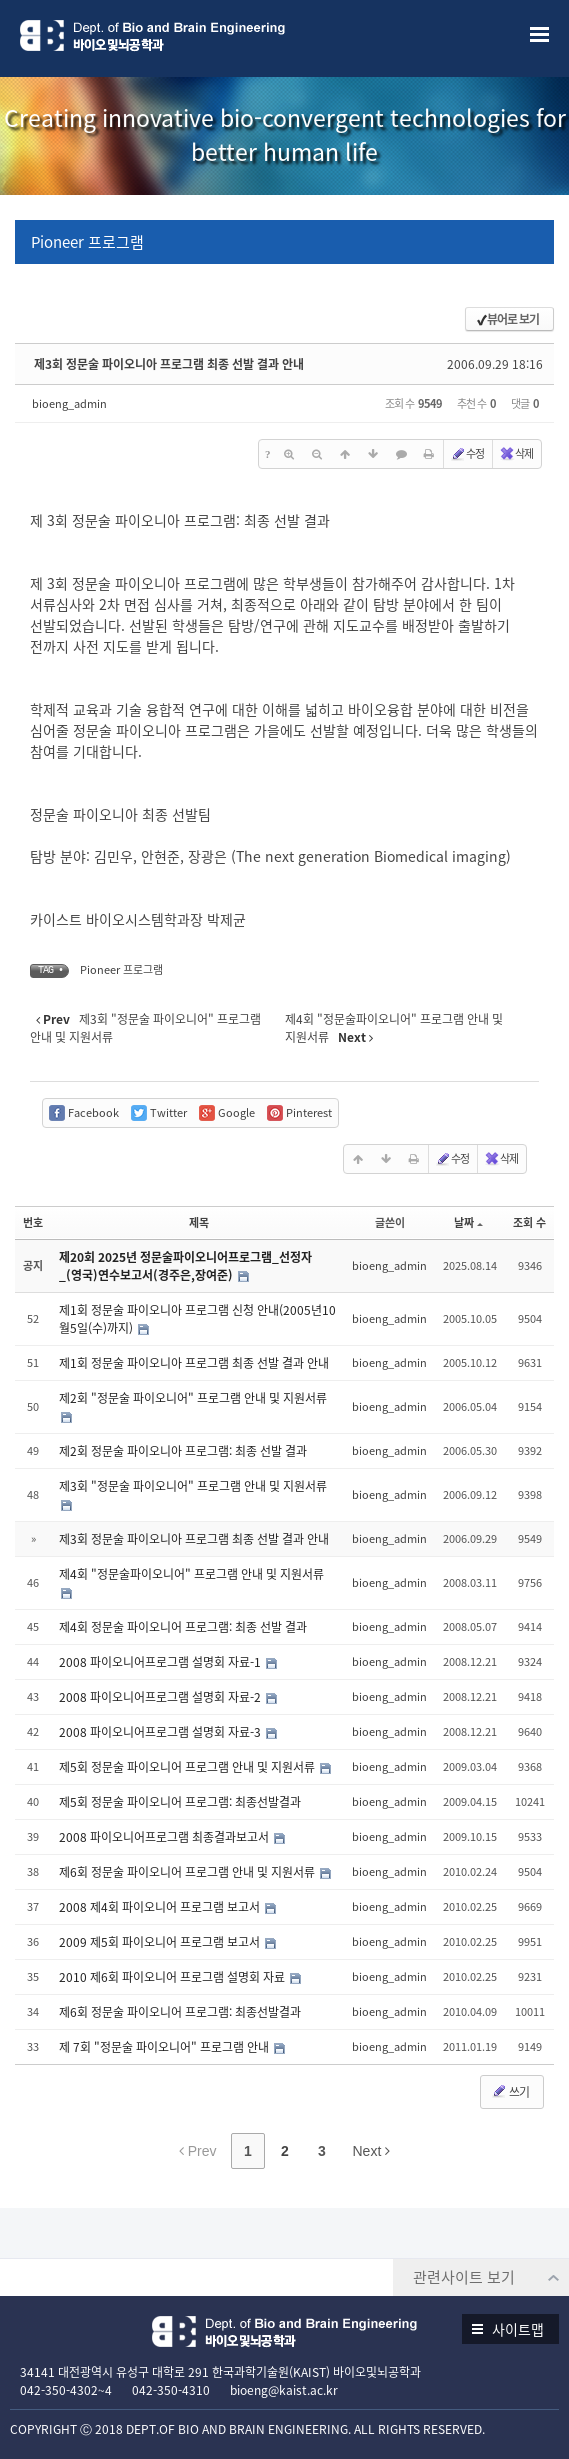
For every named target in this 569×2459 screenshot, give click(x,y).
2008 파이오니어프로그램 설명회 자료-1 (161, 1662)
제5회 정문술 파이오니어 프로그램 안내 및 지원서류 (188, 1767)
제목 (199, 1222)
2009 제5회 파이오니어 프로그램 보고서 (161, 1942)
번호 (33, 1222)
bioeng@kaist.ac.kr (284, 2390)
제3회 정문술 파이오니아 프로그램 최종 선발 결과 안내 (169, 364)
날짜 (468, 1222)
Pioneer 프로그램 (87, 242)
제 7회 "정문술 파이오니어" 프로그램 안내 (165, 2047)
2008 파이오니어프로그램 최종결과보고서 (165, 1837)
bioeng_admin (69, 403)
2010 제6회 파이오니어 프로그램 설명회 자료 (173, 1977)
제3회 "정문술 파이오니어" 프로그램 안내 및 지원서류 (193, 1486)
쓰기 (510, 2092)
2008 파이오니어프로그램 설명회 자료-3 (161, 1732)
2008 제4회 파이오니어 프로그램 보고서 (161, 1907)
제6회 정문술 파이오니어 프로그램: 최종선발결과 (180, 2012)
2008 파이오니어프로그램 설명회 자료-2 (161, 1697)
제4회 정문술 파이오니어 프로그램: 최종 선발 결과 (183, 1627)
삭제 (516, 453)
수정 (467, 453)
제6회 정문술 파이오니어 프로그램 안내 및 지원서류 (188, 1872)
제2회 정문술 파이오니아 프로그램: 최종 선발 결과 (183, 1451)
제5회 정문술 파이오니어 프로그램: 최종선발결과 (180, 1802)
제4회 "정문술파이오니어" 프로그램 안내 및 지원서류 (191, 1574)
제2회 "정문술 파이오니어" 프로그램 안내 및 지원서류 (193, 1398)
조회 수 (529, 1222)
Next (372, 2151)
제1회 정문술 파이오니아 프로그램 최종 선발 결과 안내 (194, 1363)
